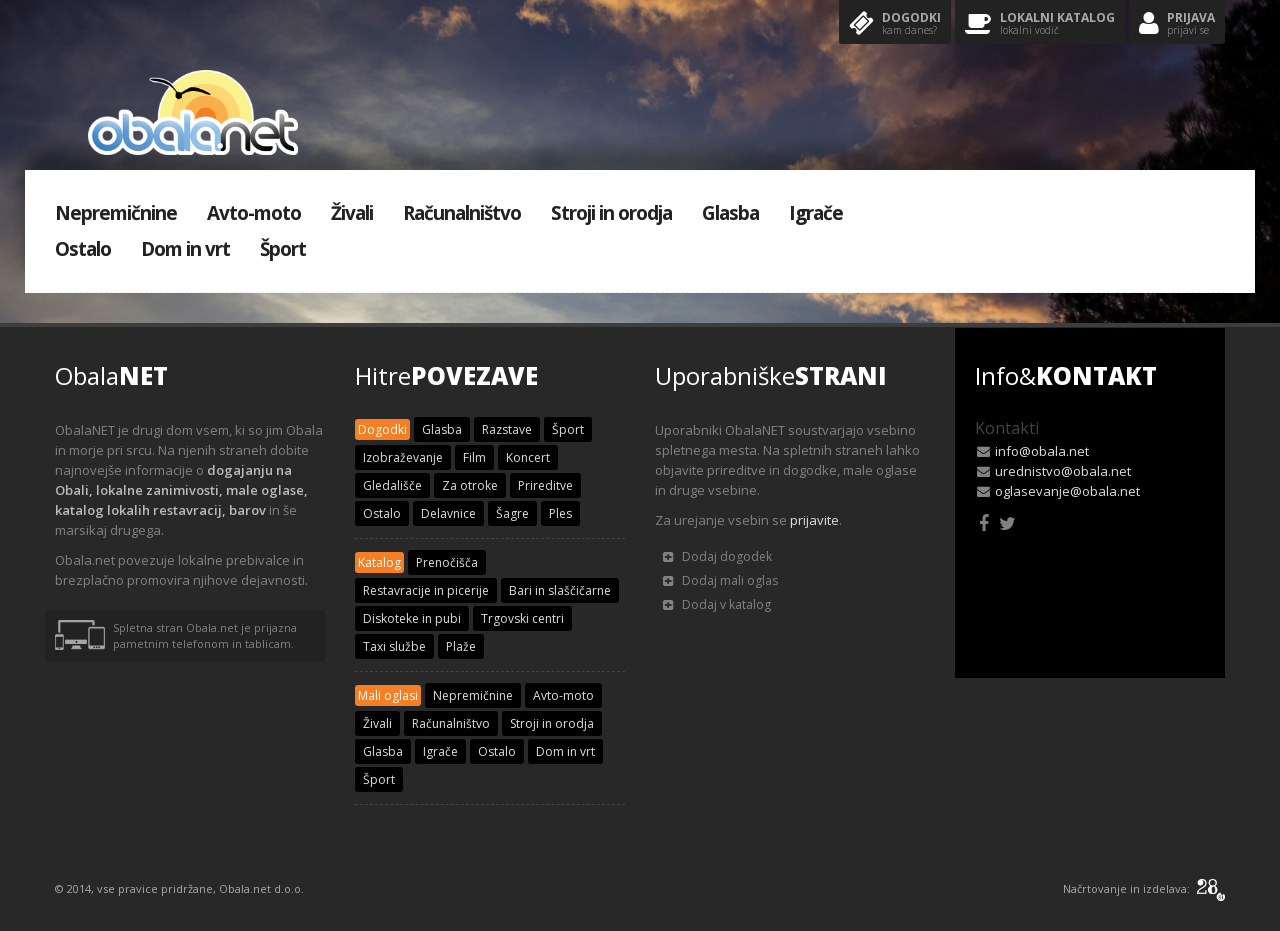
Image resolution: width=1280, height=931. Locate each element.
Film (474, 457)
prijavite (814, 520)
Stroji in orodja (611, 213)
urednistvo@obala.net (1063, 471)
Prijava (1177, 24)
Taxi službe (394, 646)
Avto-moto (254, 213)
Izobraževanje (403, 457)
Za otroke (470, 485)
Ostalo (83, 249)
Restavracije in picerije (426, 590)
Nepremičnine (116, 213)
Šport (283, 249)
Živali (352, 213)
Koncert (528, 457)
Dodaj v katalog (717, 604)
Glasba (730, 213)
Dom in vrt (185, 249)
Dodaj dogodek (717, 556)
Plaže (461, 646)
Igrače (816, 213)
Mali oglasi (388, 695)
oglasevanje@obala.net (1067, 491)
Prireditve (545, 485)
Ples (560, 513)
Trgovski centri (522, 618)
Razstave (507, 429)
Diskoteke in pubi (412, 618)
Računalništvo (462, 213)
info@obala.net (1042, 451)
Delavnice (448, 513)
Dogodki (895, 24)
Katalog (379, 562)
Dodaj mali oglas (720, 580)
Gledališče (392, 485)
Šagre (512, 513)
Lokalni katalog (1040, 24)
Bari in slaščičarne (560, 590)
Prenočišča (447, 562)
